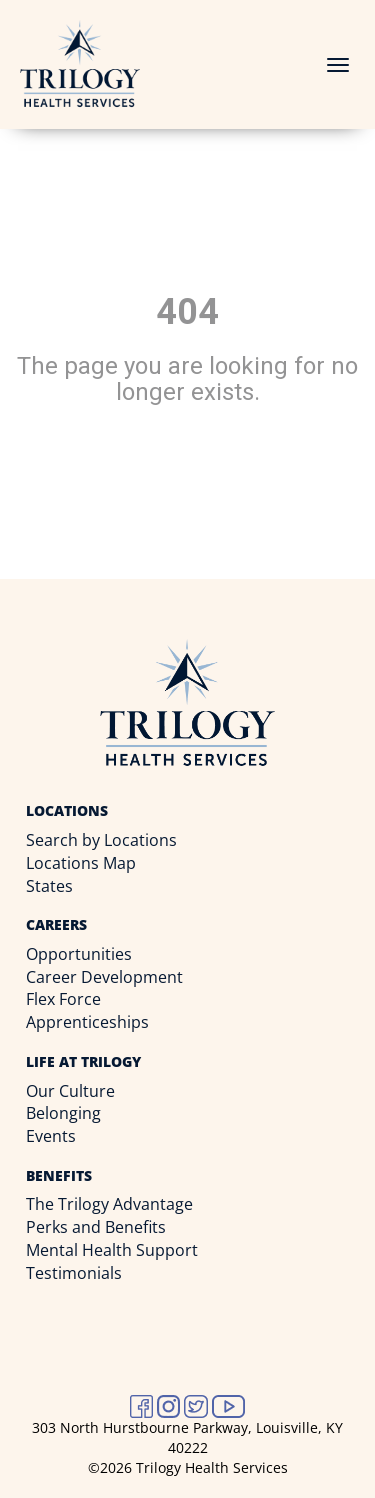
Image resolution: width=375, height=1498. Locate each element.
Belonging (63, 1113)
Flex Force (63, 999)
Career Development (104, 977)
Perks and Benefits (96, 1227)
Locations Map (81, 863)
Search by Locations (101, 840)
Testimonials (74, 1273)
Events (51, 1136)
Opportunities (79, 954)
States (49, 886)
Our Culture (70, 1091)
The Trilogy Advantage (109, 1204)
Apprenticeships (87, 1022)
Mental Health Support (112, 1250)
